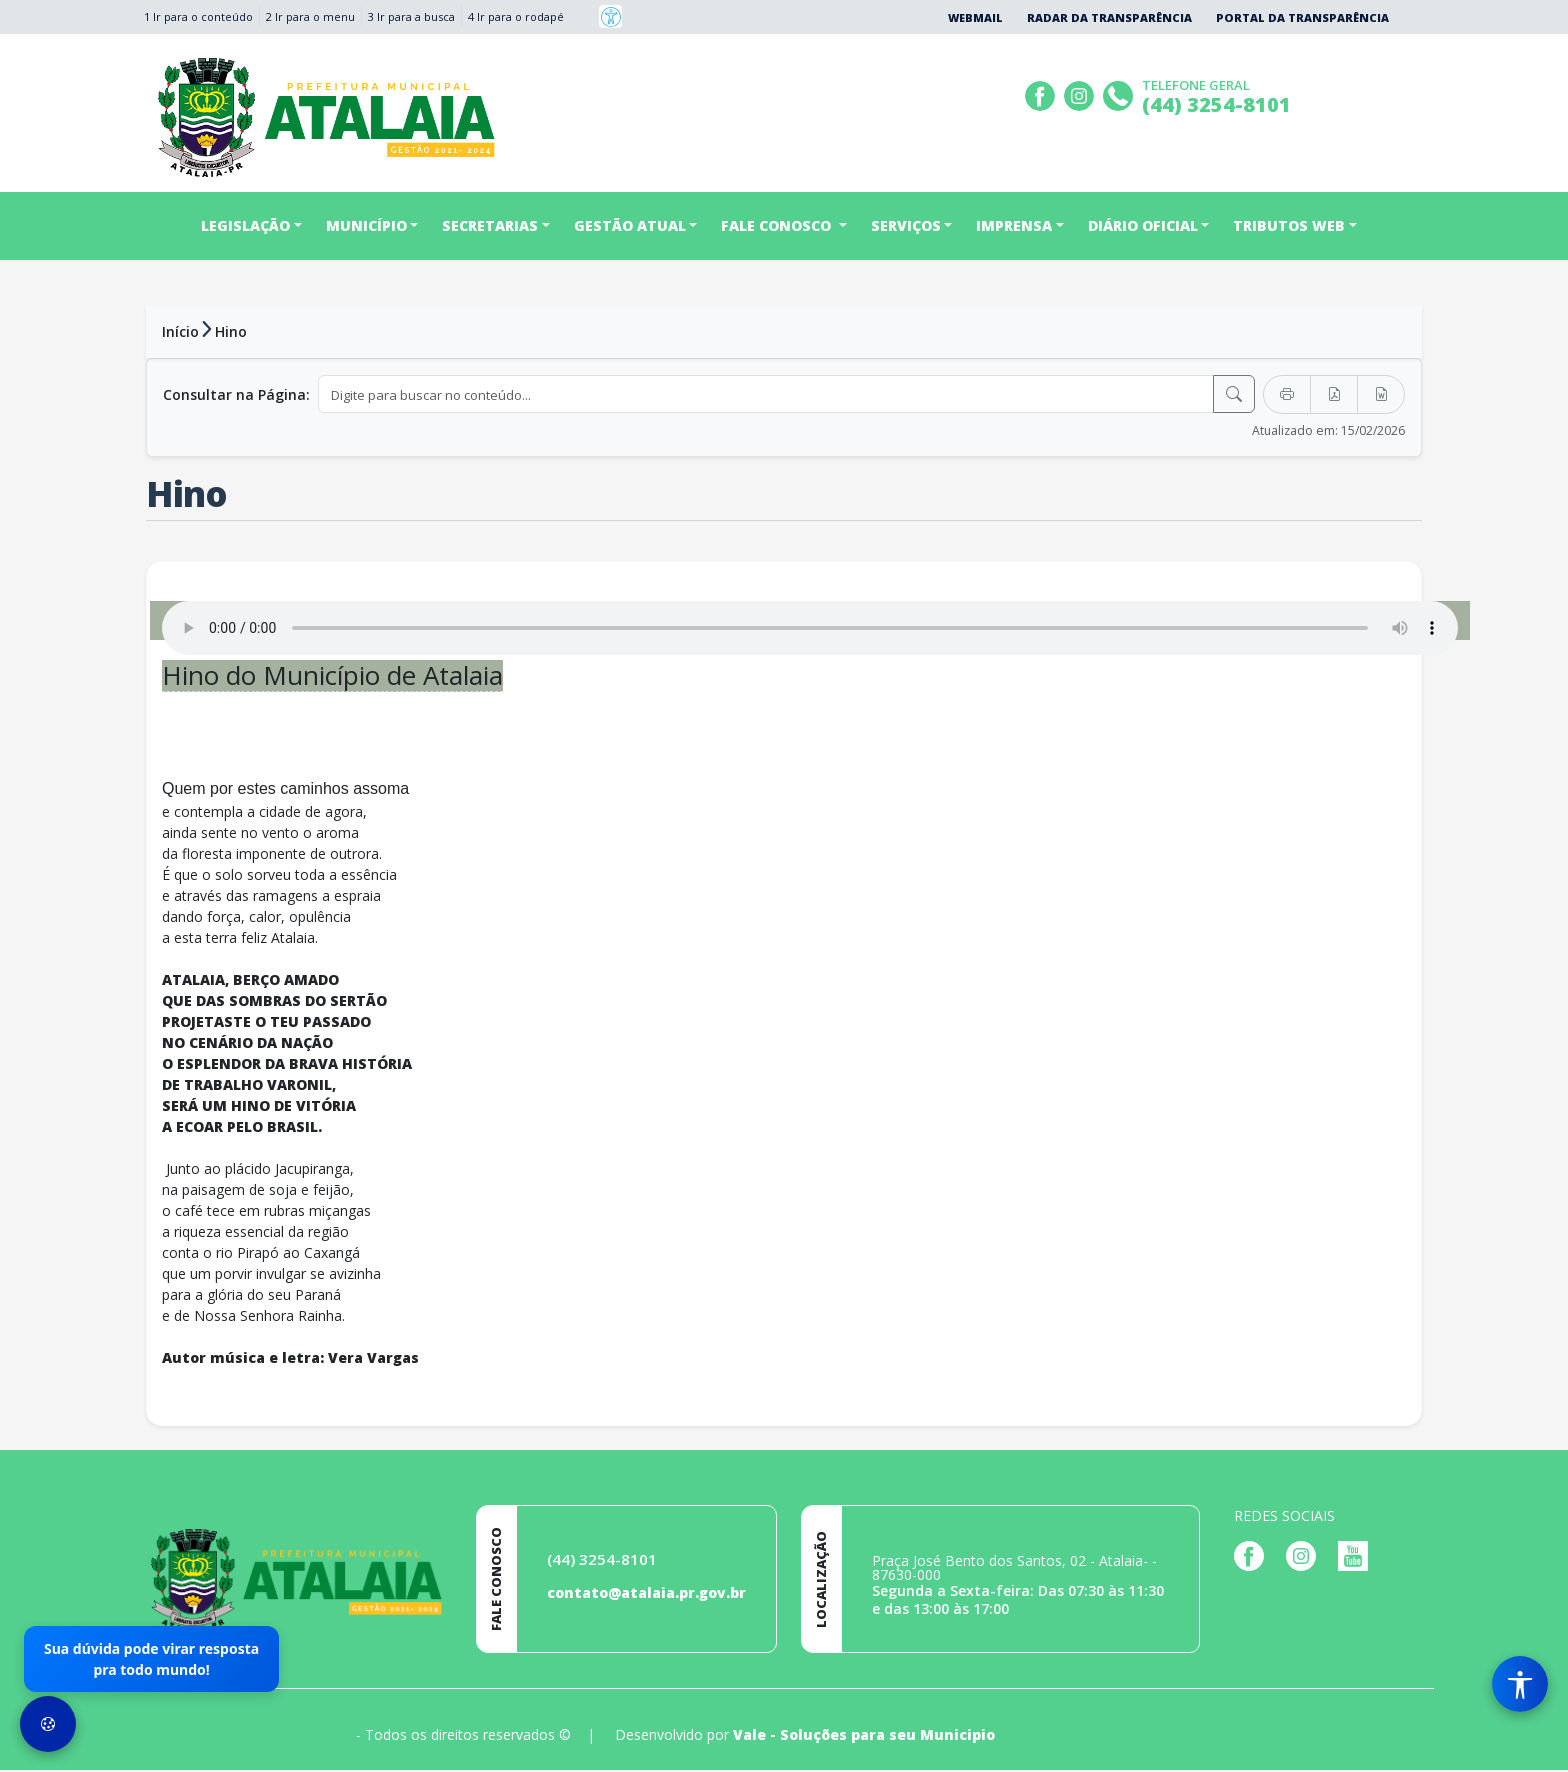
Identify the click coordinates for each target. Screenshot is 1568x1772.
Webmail (975, 17)
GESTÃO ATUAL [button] (630, 225)
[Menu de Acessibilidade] (1520, 1684)
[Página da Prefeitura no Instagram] (1081, 93)
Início (180, 331)
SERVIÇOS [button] (906, 225)
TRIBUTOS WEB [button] (1289, 225)
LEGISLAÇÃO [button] (245, 225)
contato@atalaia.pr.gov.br (646, 1594)
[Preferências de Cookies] (48, 1724)
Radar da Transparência (1109, 17)
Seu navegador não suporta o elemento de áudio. (810, 628)
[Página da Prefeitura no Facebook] (1042, 93)
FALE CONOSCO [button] (778, 225)
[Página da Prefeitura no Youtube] (1358, 1556)
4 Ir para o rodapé (516, 16)
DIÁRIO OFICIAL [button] (1143, 225)
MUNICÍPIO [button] (366, 225)
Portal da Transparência (1302, 17)
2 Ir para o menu (310, 16)
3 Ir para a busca (411, 16)
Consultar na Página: (236, 394)
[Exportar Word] (1381, 394)
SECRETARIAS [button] (490, 225)
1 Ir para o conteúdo (198, 16)
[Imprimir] (1287, 394)
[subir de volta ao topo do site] (1534, 1743)
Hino (231, 331)
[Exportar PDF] (1334, 394)
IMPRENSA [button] (1014, 225)
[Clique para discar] (1120, 93)
